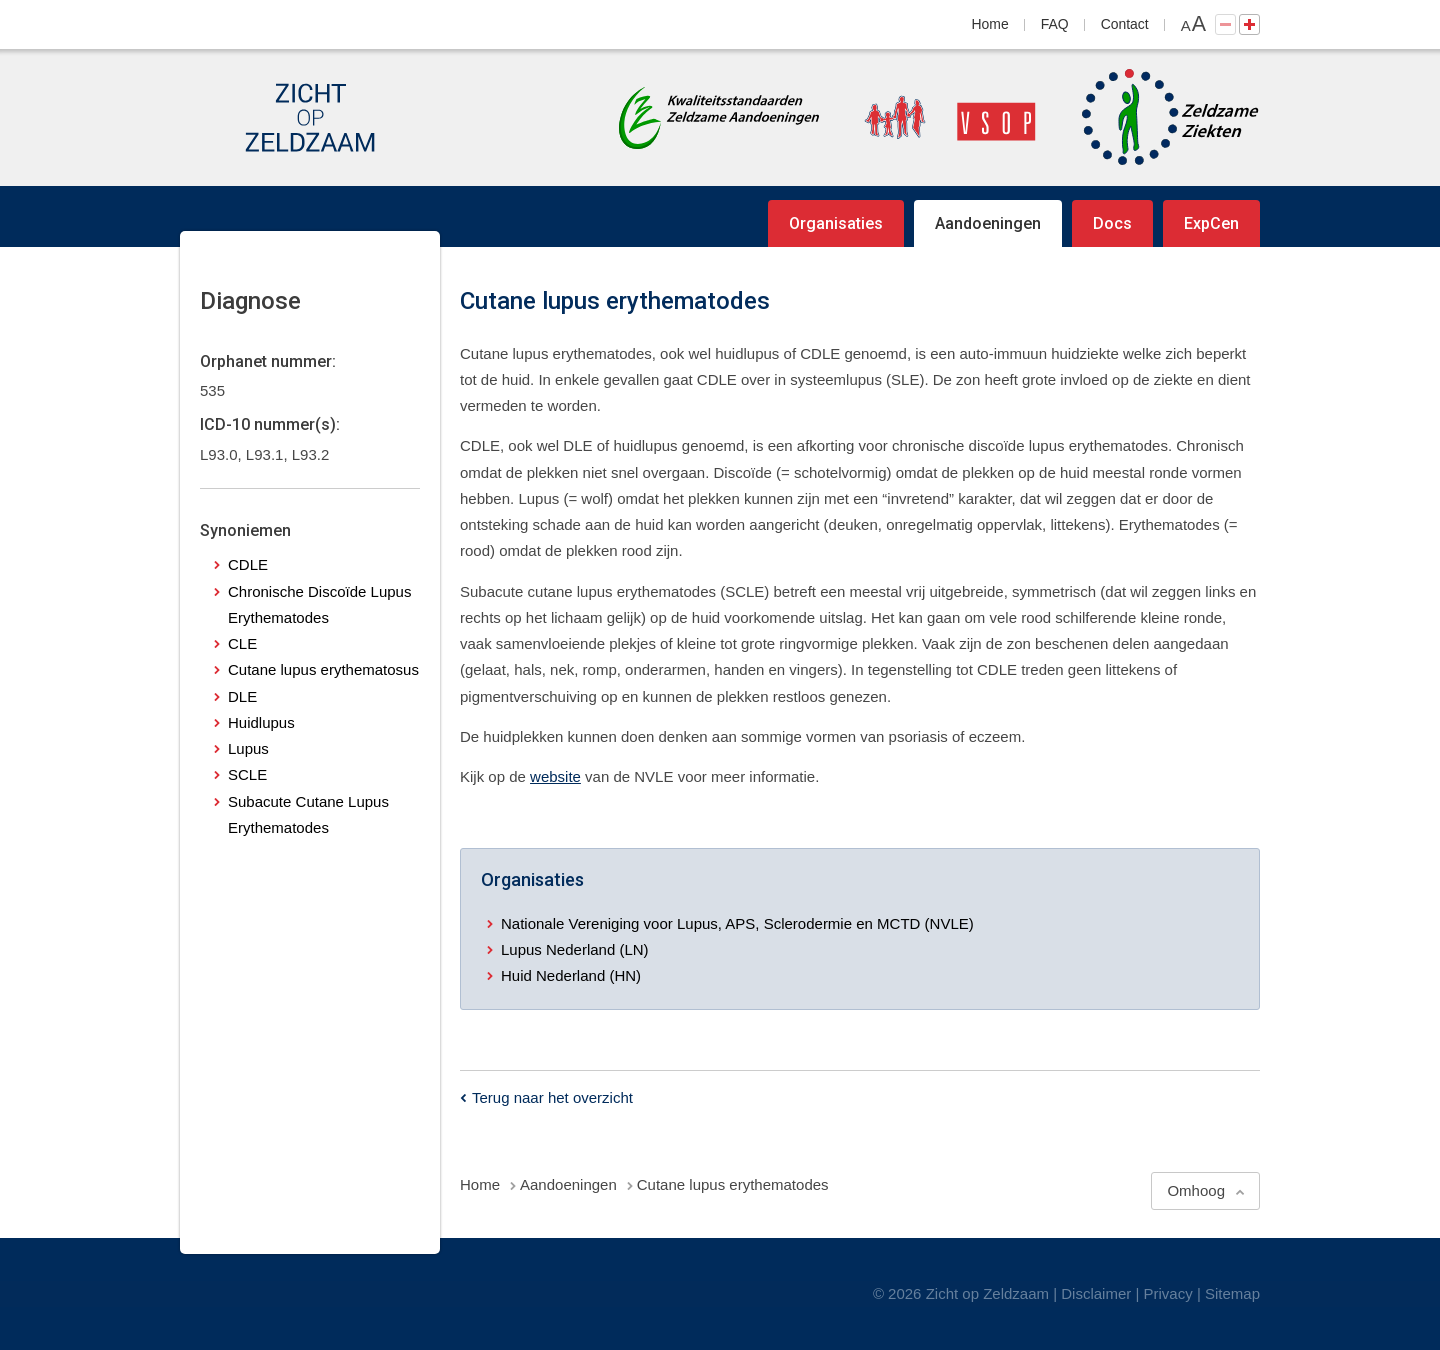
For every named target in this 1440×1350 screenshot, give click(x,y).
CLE (242, 643)
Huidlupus (261, 722)
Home (990, 24)
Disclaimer (1096, 1293)
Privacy (1168, 1293)
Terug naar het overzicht (552, 1097)
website (555, 776)
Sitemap (1232, 1293)
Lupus (248, 748)
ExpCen (1211, 223)
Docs (1112, 223)
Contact (1125, 24)
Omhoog (1196, 1190)
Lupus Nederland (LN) (575, 949)
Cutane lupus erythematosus (323, 669)
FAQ (1055, 24)
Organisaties (836, 223)
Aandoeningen (988, 223)
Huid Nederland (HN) (571, 975)
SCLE (247, 774)
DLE (242, 696)
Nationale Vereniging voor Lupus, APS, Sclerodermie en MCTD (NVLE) (737, 923)
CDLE (248, 564)
